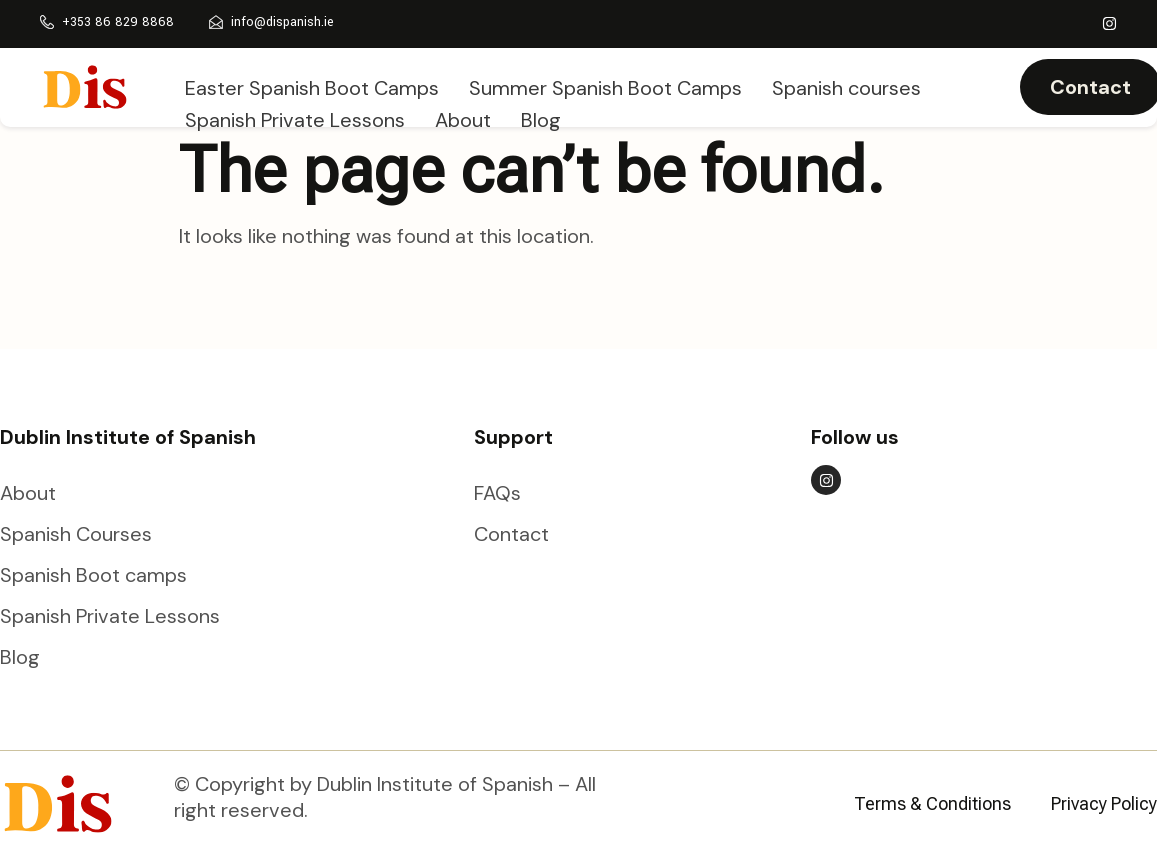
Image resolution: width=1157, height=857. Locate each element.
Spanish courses (846, 85)
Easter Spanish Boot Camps (312, 85)
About (463, 111)
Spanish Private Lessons (295, 111)
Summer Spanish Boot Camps (605, 85)
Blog (541, 111)
